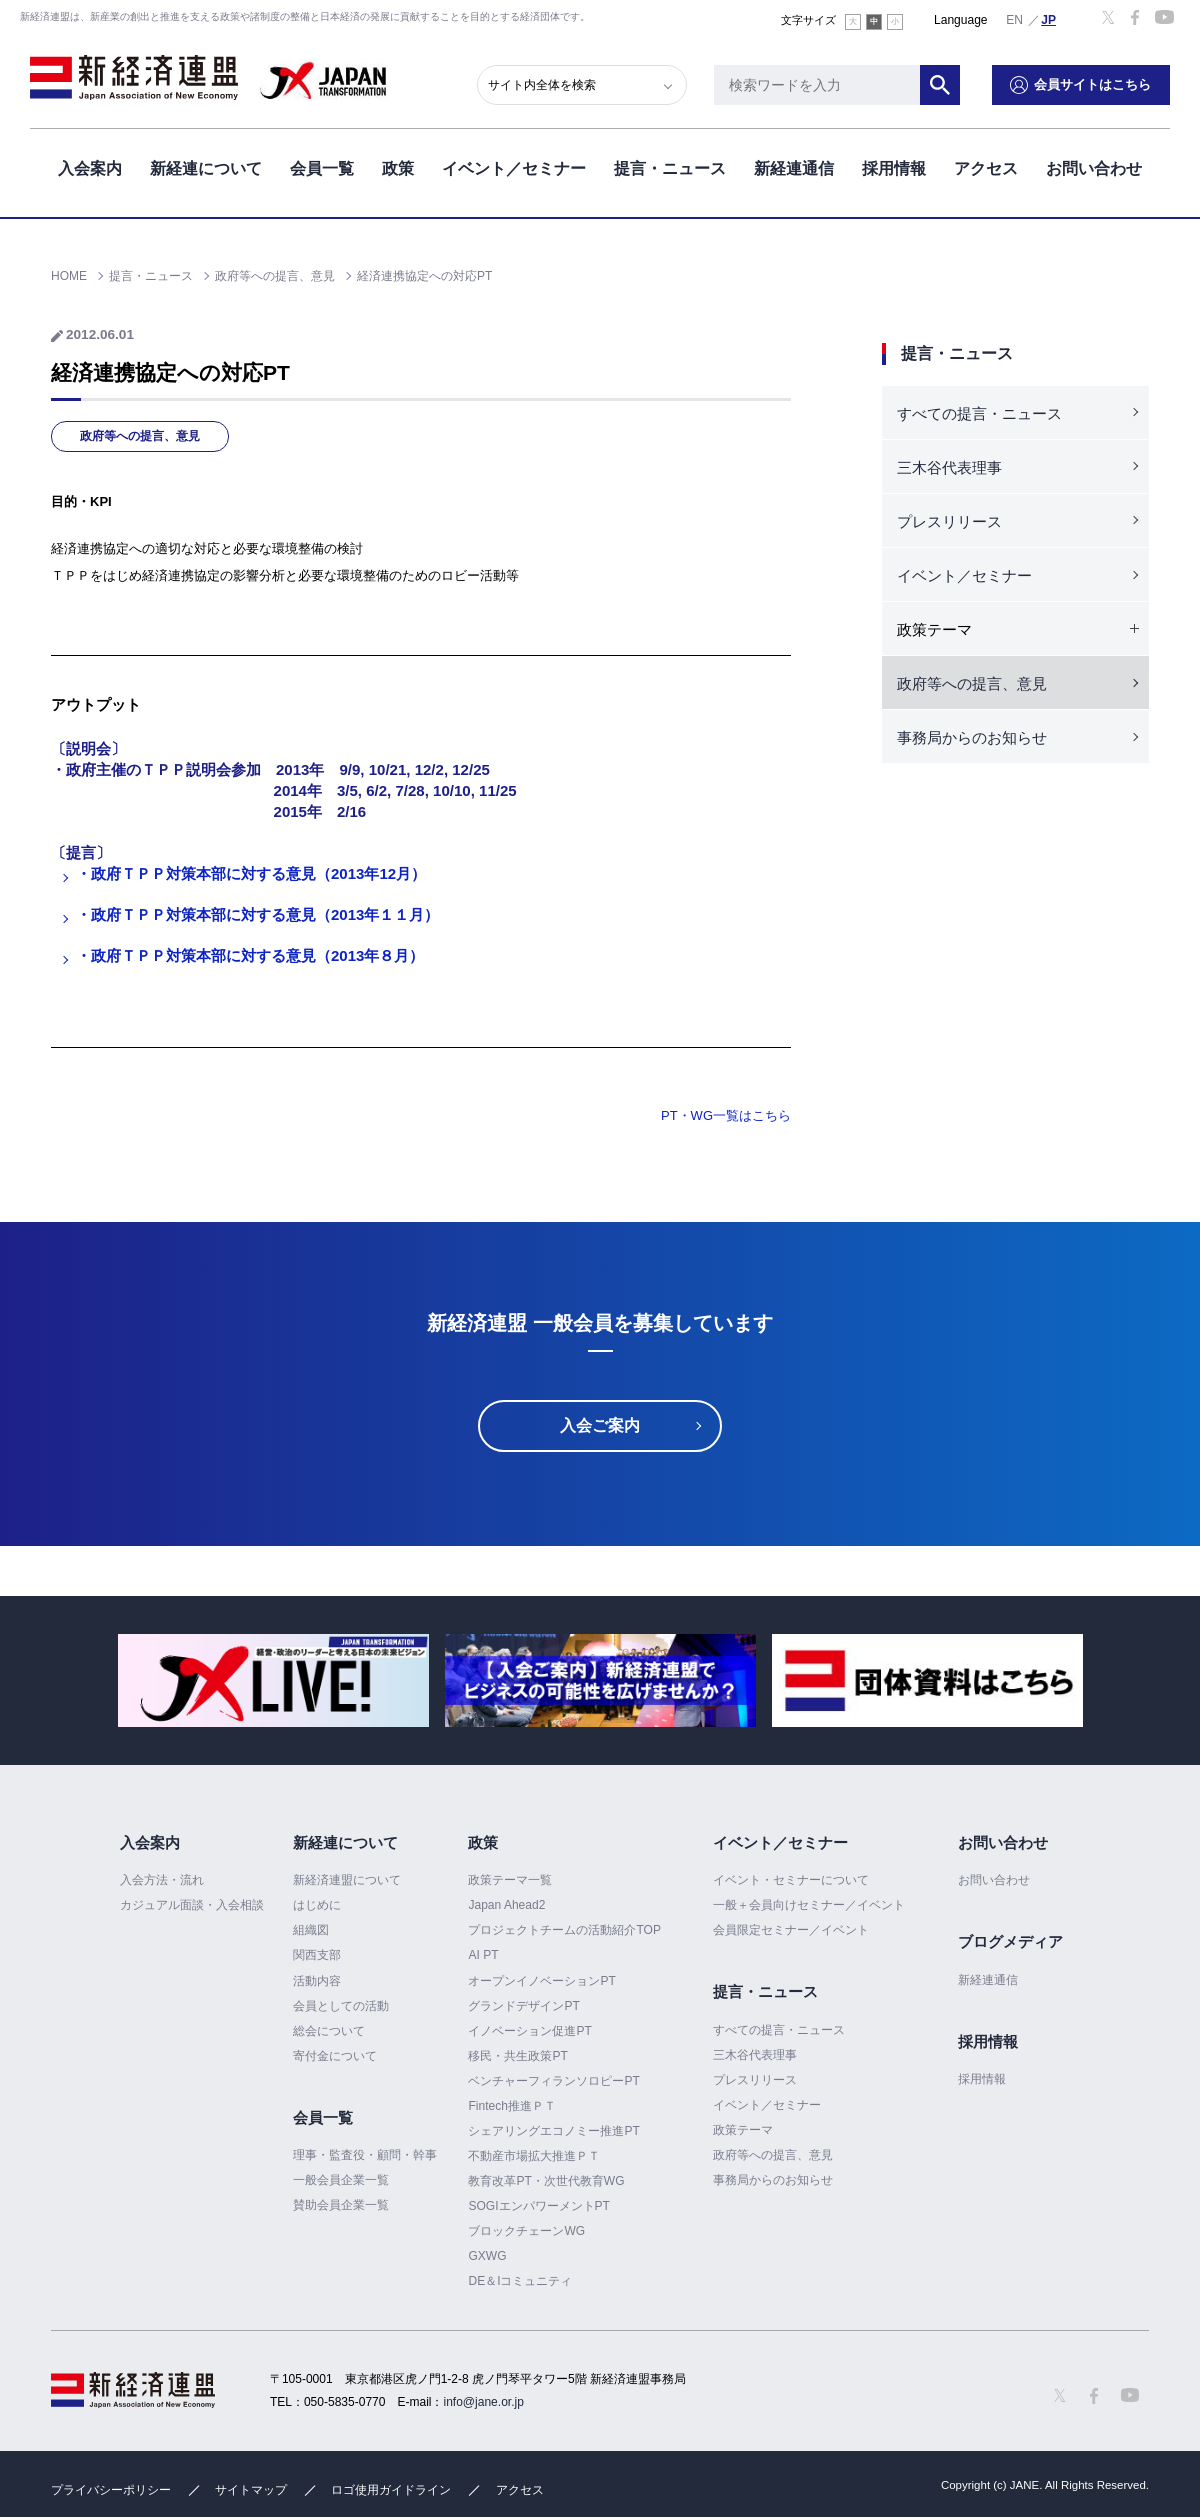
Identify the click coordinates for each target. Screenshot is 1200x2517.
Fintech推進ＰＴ (511, 2106)
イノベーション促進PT (529, 2031)
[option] (273, 1680)
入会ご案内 (600, 1425)
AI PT (483, 1955)
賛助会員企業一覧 (341, 2205)
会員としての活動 (341, 2006)
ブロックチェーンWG (526, 2231)
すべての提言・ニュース (979, 413)
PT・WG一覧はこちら (726, 1115)
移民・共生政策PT (517, 2056)
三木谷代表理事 (949, 467)
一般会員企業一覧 (341, 2180)
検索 (940, 85)
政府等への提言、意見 (140, 436)
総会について (329, 2031)
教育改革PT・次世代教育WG (546, 2181)
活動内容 (317, 1981)
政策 (398, 168)
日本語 (1049, 19)
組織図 (311, 1930)
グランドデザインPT (523, 2006)
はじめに (317, 1905)
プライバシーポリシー (111, 2490)
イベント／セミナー (514, 168)
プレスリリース (949, 521)
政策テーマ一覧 (510, 1880)
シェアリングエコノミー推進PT (553, 2131)
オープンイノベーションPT (541, 1981)
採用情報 (894, 168)
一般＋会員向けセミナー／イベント (809, 1905)
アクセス (986, 168)
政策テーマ (743, 2130)
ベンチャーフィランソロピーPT (553, 2081)
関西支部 (317, 1955)
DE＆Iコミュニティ (520, 2281)
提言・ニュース (670, 168)
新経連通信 (794, 168)
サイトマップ (251, 2490)
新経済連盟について (347, 1880)
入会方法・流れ (162, 1880)
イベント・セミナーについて (791, 1880)
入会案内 (90, 168)
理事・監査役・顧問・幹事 (365, 2155)
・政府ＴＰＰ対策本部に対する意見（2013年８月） (250, 955)
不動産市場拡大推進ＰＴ (534, 2156)
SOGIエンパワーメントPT (538, 2206)
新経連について (206, 168)
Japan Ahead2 (506, 1905)
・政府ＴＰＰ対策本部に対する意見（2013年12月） (251, 873)
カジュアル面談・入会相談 (192, 1905)
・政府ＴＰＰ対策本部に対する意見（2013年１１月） (257, 914)
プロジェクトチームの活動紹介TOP (564, 1930)
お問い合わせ (1094, 168)
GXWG (487, 2256)
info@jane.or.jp (484, 2402)
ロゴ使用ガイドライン (391, 2490)
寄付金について (335, 2056)
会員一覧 (322, 168)
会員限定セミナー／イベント (791, 1930)
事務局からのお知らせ (972, 737)
